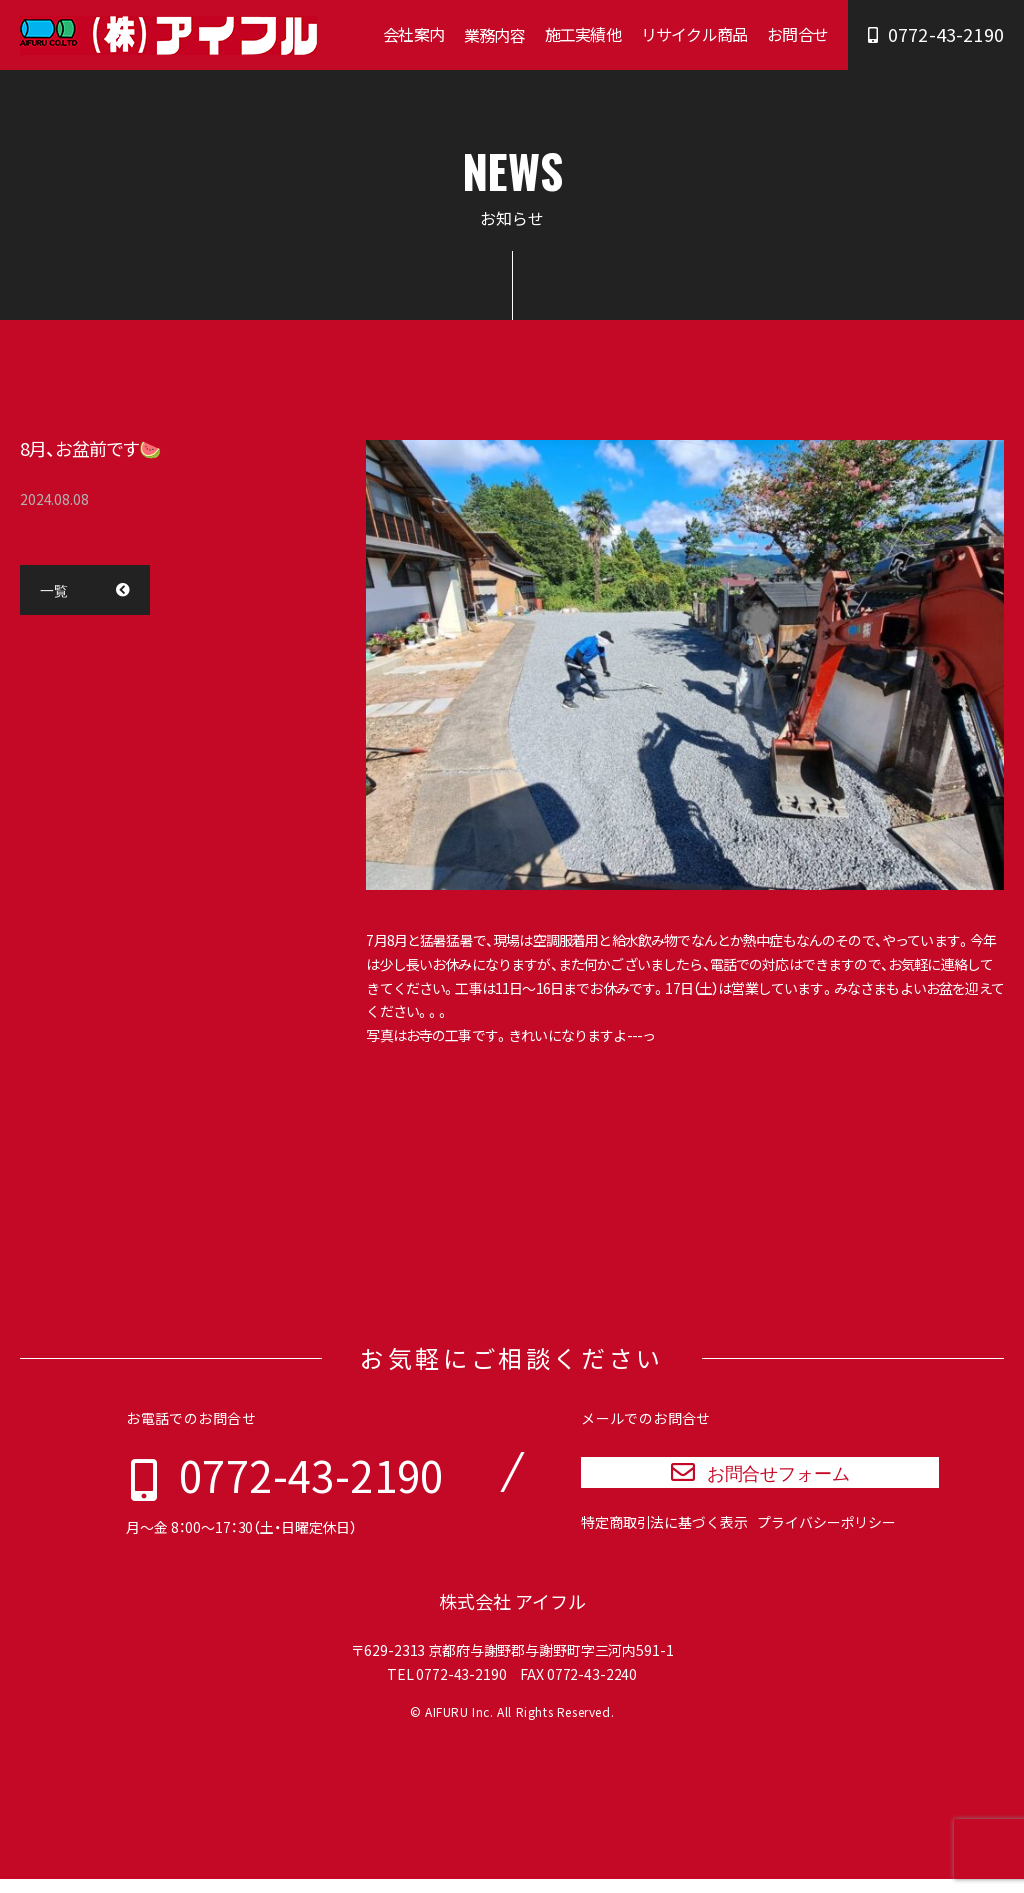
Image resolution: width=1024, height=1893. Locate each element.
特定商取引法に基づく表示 (664, 1541)
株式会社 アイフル (512, 1615)
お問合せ (797, 34)
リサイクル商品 (694, 34)
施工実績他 (583, 34)
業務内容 (494, 35)
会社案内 (413, 34)
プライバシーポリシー (826, 1541)
